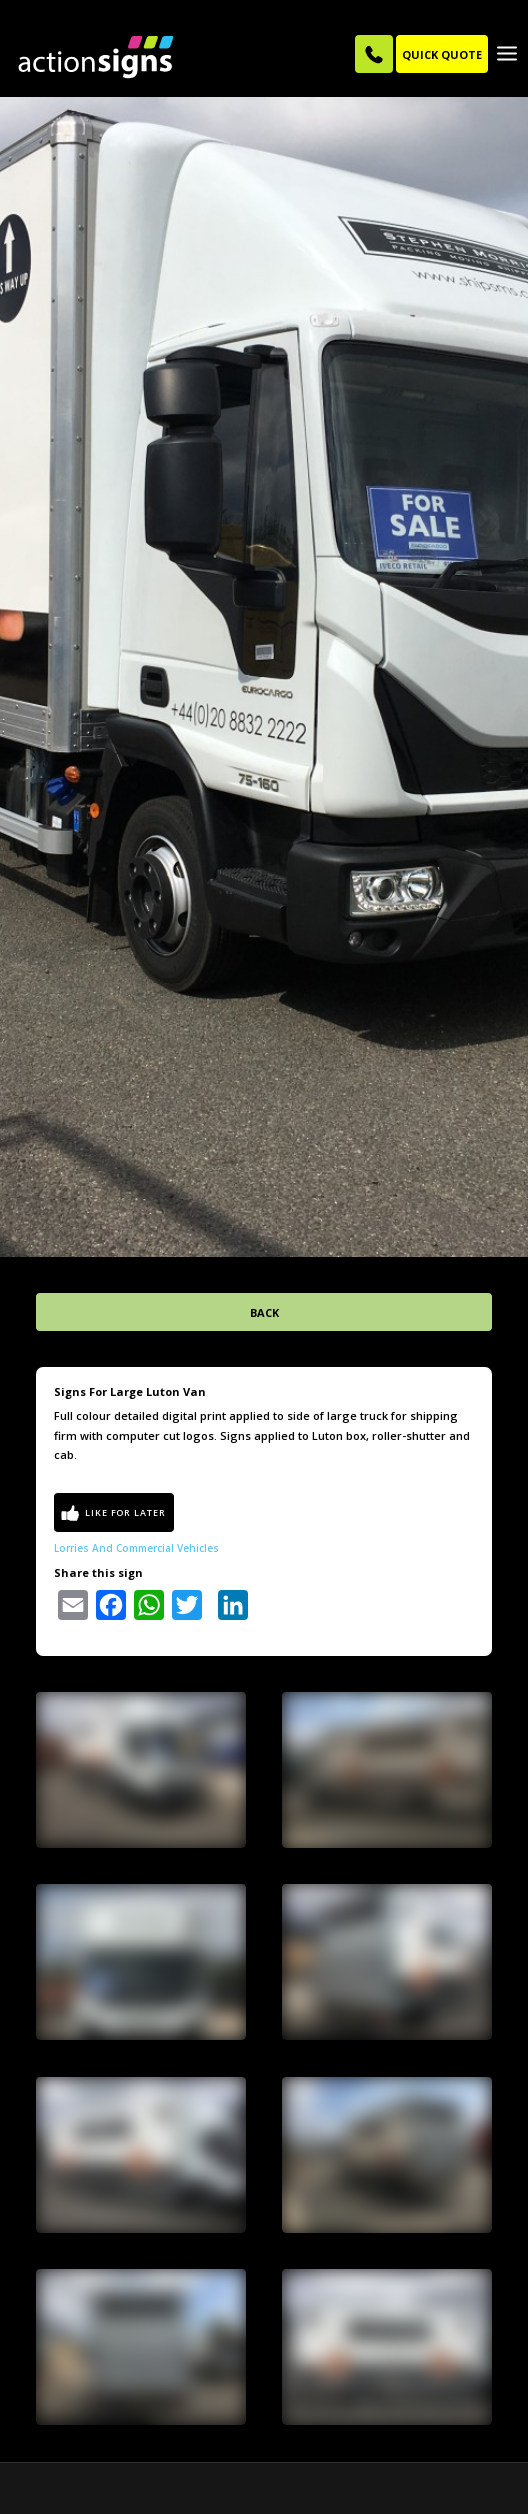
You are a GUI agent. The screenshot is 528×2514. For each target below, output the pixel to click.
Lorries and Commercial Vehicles (136, 1524)
